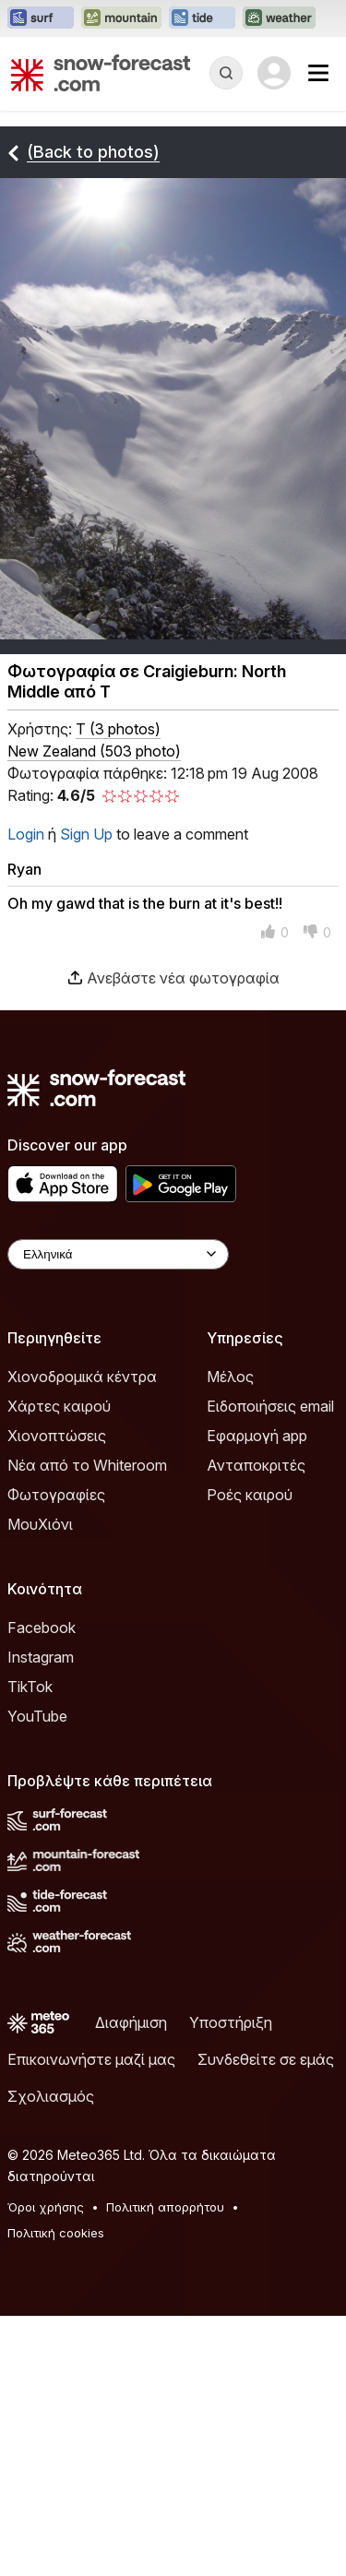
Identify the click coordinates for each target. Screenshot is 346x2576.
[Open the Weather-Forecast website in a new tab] (279, 18)
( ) (118, 729)
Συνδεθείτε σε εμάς (265, 2059)
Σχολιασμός (50, 2096)
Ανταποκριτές (256, 1465)
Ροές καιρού (249, 1494)
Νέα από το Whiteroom (87, 1465)
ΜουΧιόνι (40, 1524)
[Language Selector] (118, 1254)
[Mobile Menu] (318, 72)
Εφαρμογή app (257, 1435)
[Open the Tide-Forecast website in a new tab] (202, 18)
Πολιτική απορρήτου (165, 2207)
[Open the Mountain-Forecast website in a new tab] (121, 18)
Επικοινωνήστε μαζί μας (91, 2059)
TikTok (30, 1686)
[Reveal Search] (226, 72)
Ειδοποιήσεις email (270, 1406)
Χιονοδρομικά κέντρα (82, 1376)
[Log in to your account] (274, 72)
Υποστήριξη (230, 2022)
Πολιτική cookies (55, 2232)
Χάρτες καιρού (59, 1406)
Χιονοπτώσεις (56, 1435)
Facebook (41, 1627)
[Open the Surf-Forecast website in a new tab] (40, 18)
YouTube (37, 1716)
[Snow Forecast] (100, 72)
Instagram (40, 1657)
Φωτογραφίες (56, 1494)
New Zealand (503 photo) (94, 751)
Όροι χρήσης (45, 2207)
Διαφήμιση (131, 2022)
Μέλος (230, 1376)
